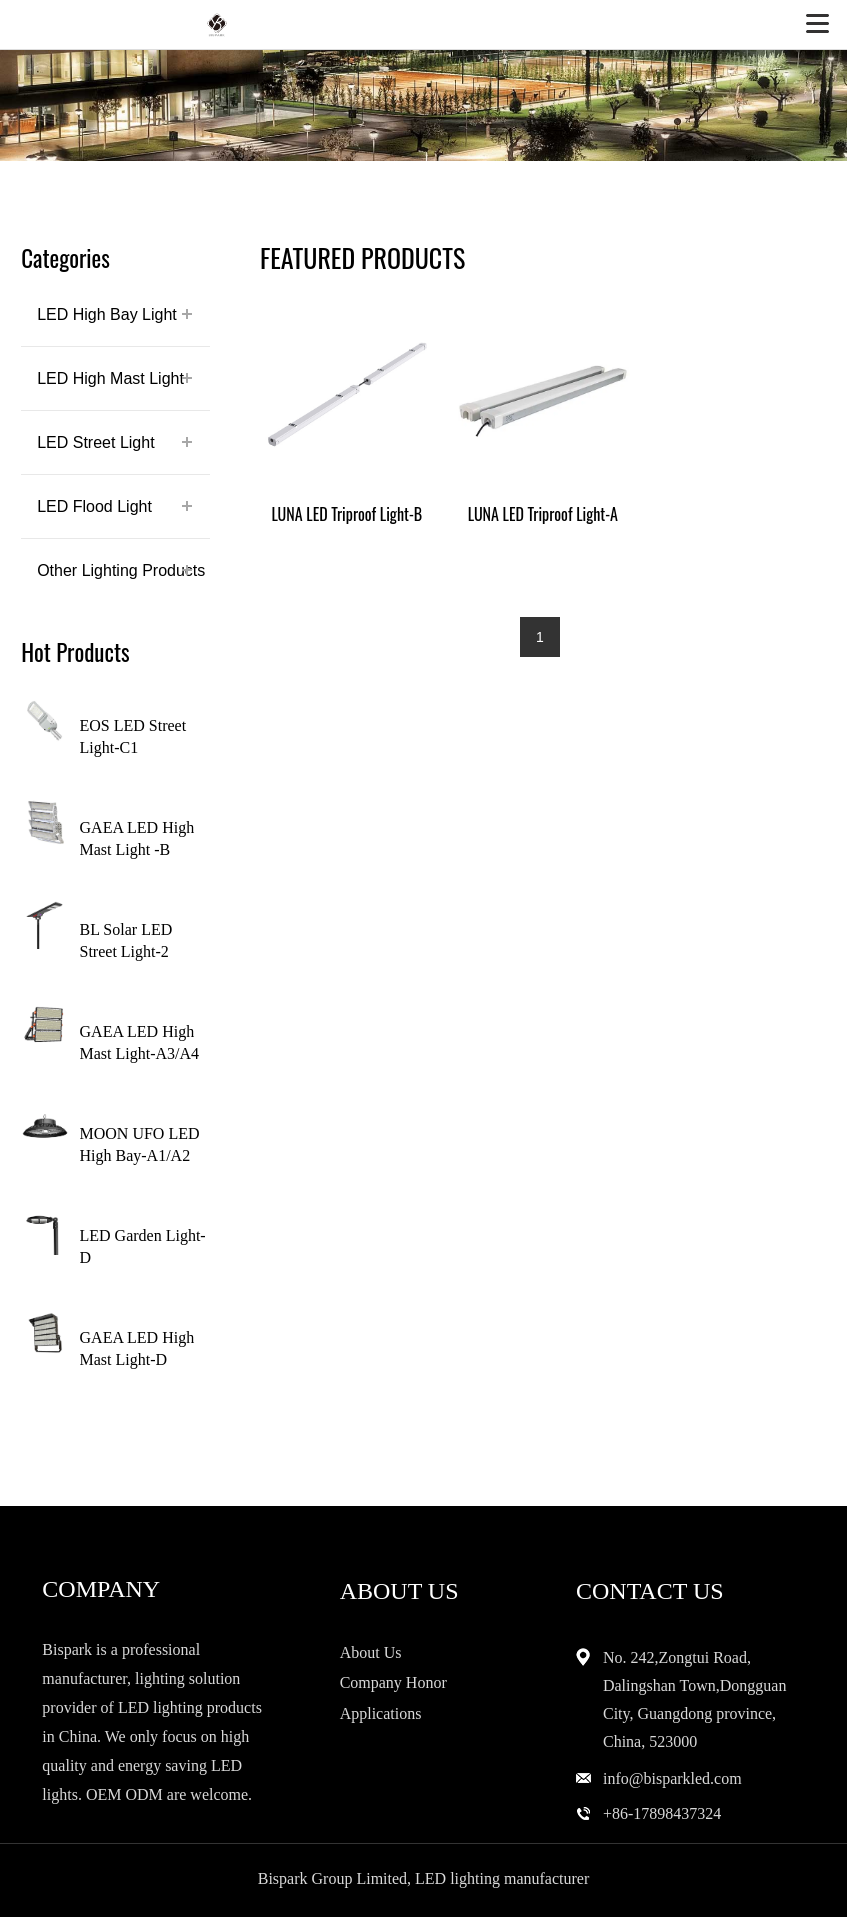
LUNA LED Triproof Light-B (346, 514)
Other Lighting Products (121, 570)
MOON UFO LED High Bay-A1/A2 (140, 1144)
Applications (381, 1713)
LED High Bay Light (107, 314)
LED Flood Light (94, 506)
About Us (371, 1652)
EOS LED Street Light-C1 (133, 736)
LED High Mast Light (110, 378)
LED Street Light (95, 442)
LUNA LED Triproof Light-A (543, 514)
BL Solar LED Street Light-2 (126, 940)
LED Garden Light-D (143, 1246)
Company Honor (393, 1682)
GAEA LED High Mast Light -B (137, 838)
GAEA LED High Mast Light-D (137, 1348)
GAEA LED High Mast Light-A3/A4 (140, 1042)
